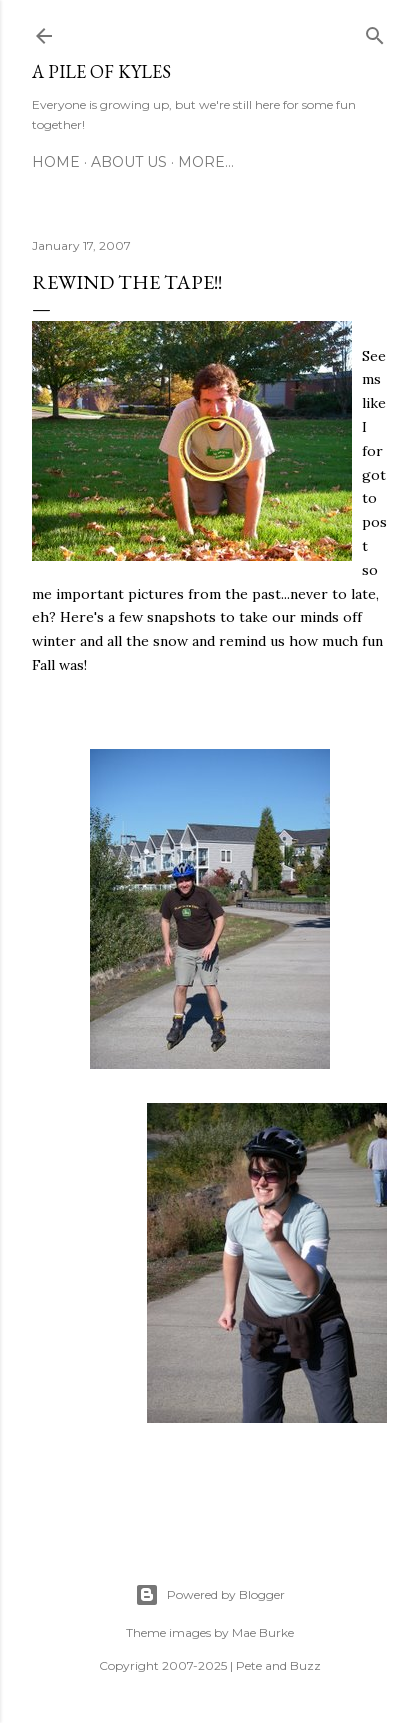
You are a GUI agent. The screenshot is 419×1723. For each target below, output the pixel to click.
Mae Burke (263, 1632)
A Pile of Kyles (101, 71)
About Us (129, 162)
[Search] (375, 32)
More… (206, 162)
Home (56, 162)
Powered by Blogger (210, 1595)
